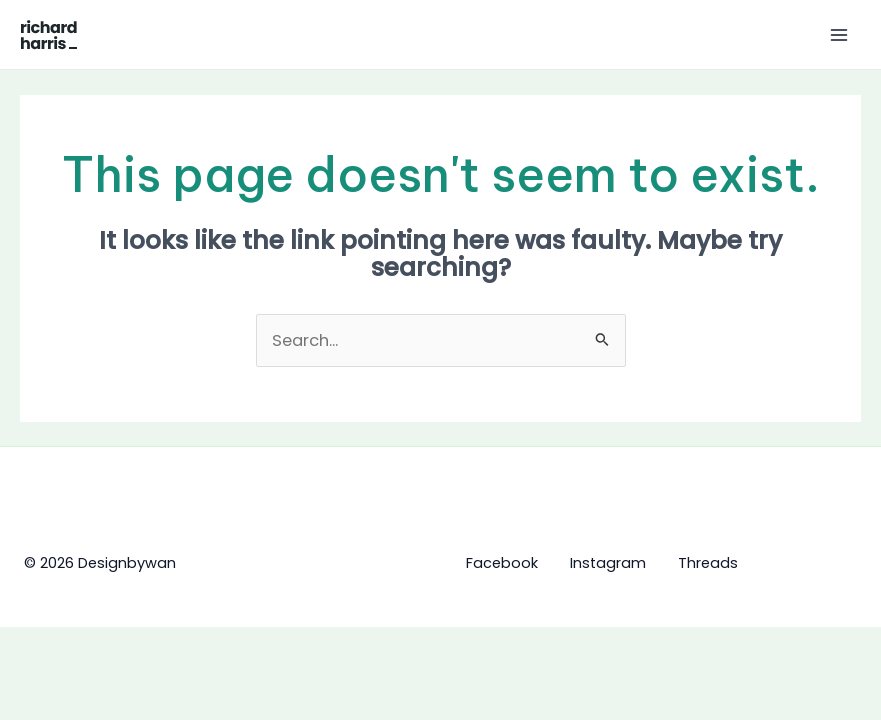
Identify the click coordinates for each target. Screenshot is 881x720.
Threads (708, 563)
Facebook (502, 563)
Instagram (608, 563)
